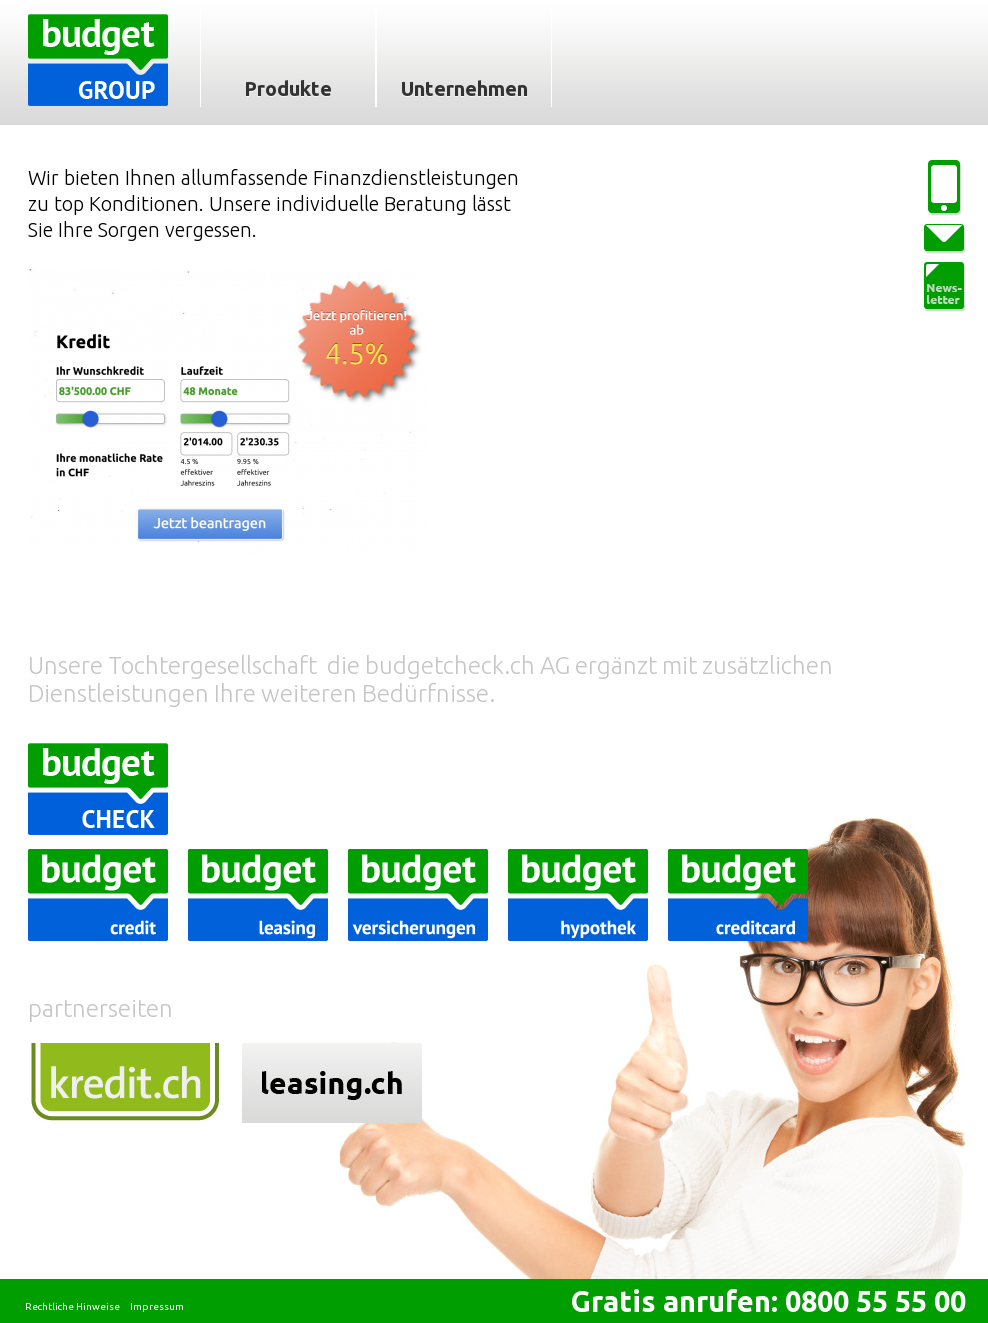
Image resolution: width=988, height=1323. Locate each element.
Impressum (157, 1306)
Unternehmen (464, 88)
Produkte (288, 88)
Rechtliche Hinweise (72, 1306)
